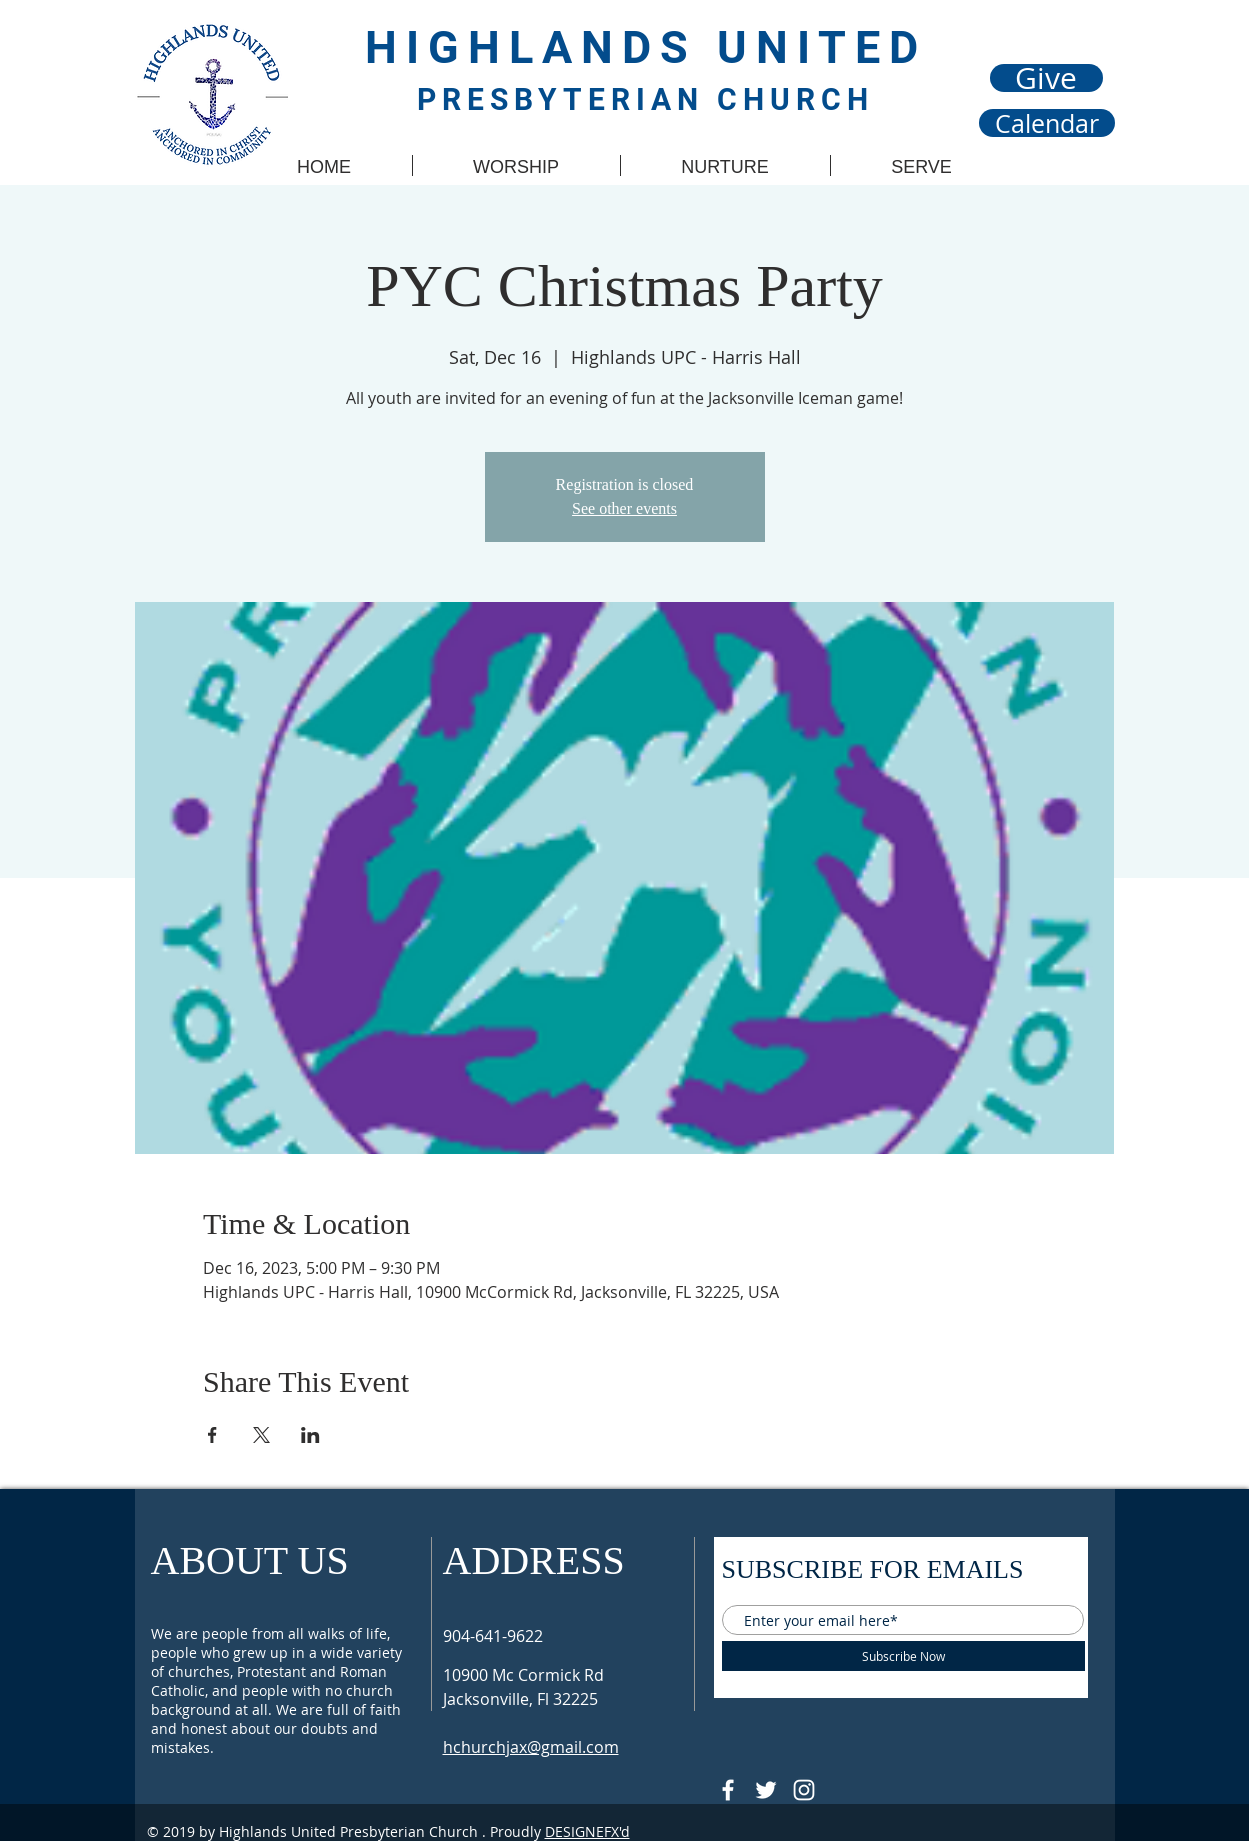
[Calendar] (1047, 123)
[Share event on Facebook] (212, 1435)
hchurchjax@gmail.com (531, 1747)
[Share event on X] (261, 1435)
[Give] (1046, 78)
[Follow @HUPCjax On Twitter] (766, 1790)
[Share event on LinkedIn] (310, 1435)
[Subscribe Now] (903, 1656)
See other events (624, 508)
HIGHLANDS (541, 47)
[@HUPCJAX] (728, 1790)
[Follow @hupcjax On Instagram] (804, 1790)
